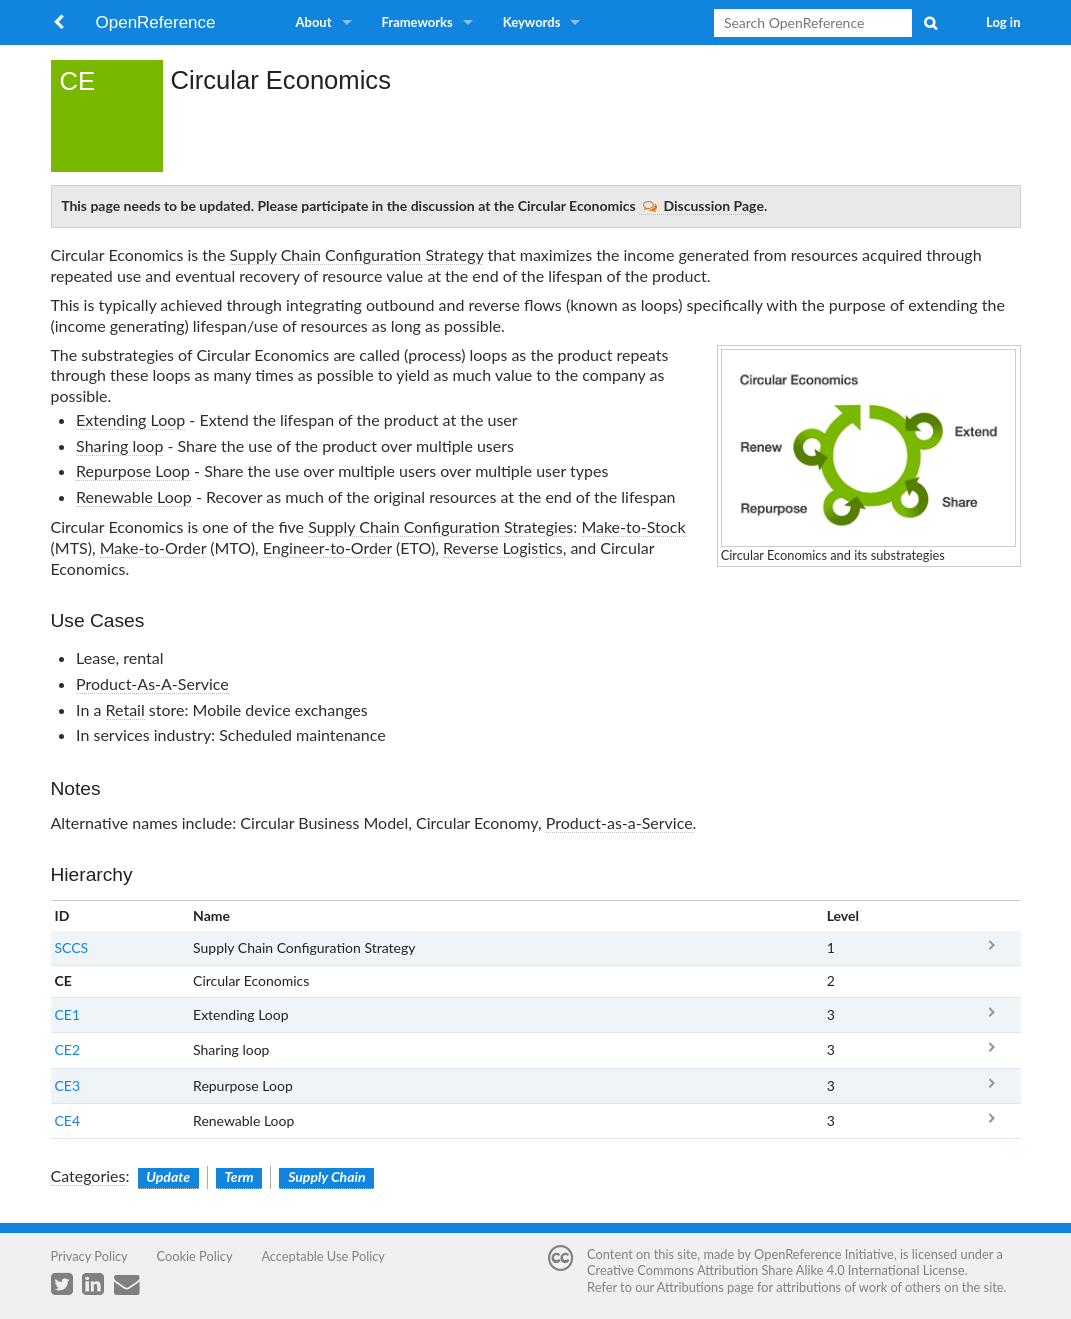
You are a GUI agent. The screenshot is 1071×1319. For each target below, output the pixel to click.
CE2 (68, 1049)
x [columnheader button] (990, 915)
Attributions (690, 1287)
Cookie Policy (195, 1256)
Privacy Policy (89, 1256)
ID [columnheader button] (62, 915)
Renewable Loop (134, 496)
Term (239, 1176)
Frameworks (417, 22)
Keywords (532, 22)
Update (168, 1176)
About (314, 22)
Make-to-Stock (633, 526)
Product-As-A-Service (152, 683)
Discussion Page (703, 205)
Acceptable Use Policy (323, 1256)
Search (930, 23)
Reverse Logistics (503, 547)
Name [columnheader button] (211, 915)
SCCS (72, 947)
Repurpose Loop (133, 470)
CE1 (68, 1014)
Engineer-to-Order (327, 547)
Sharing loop (119, 445)
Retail (125, 709)
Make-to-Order (153, 547)
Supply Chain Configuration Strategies (440, 526)
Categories (88, 1175)
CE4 (68, 1120)
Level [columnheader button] (843, 915)
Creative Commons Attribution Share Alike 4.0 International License (775, 1270)
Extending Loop (130, 419)
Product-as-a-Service (619, 822)
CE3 (68, 1085)
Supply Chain (326, 1176)
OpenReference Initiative (824, 1254)
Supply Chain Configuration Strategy (357, 254)
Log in (1003, 22)
